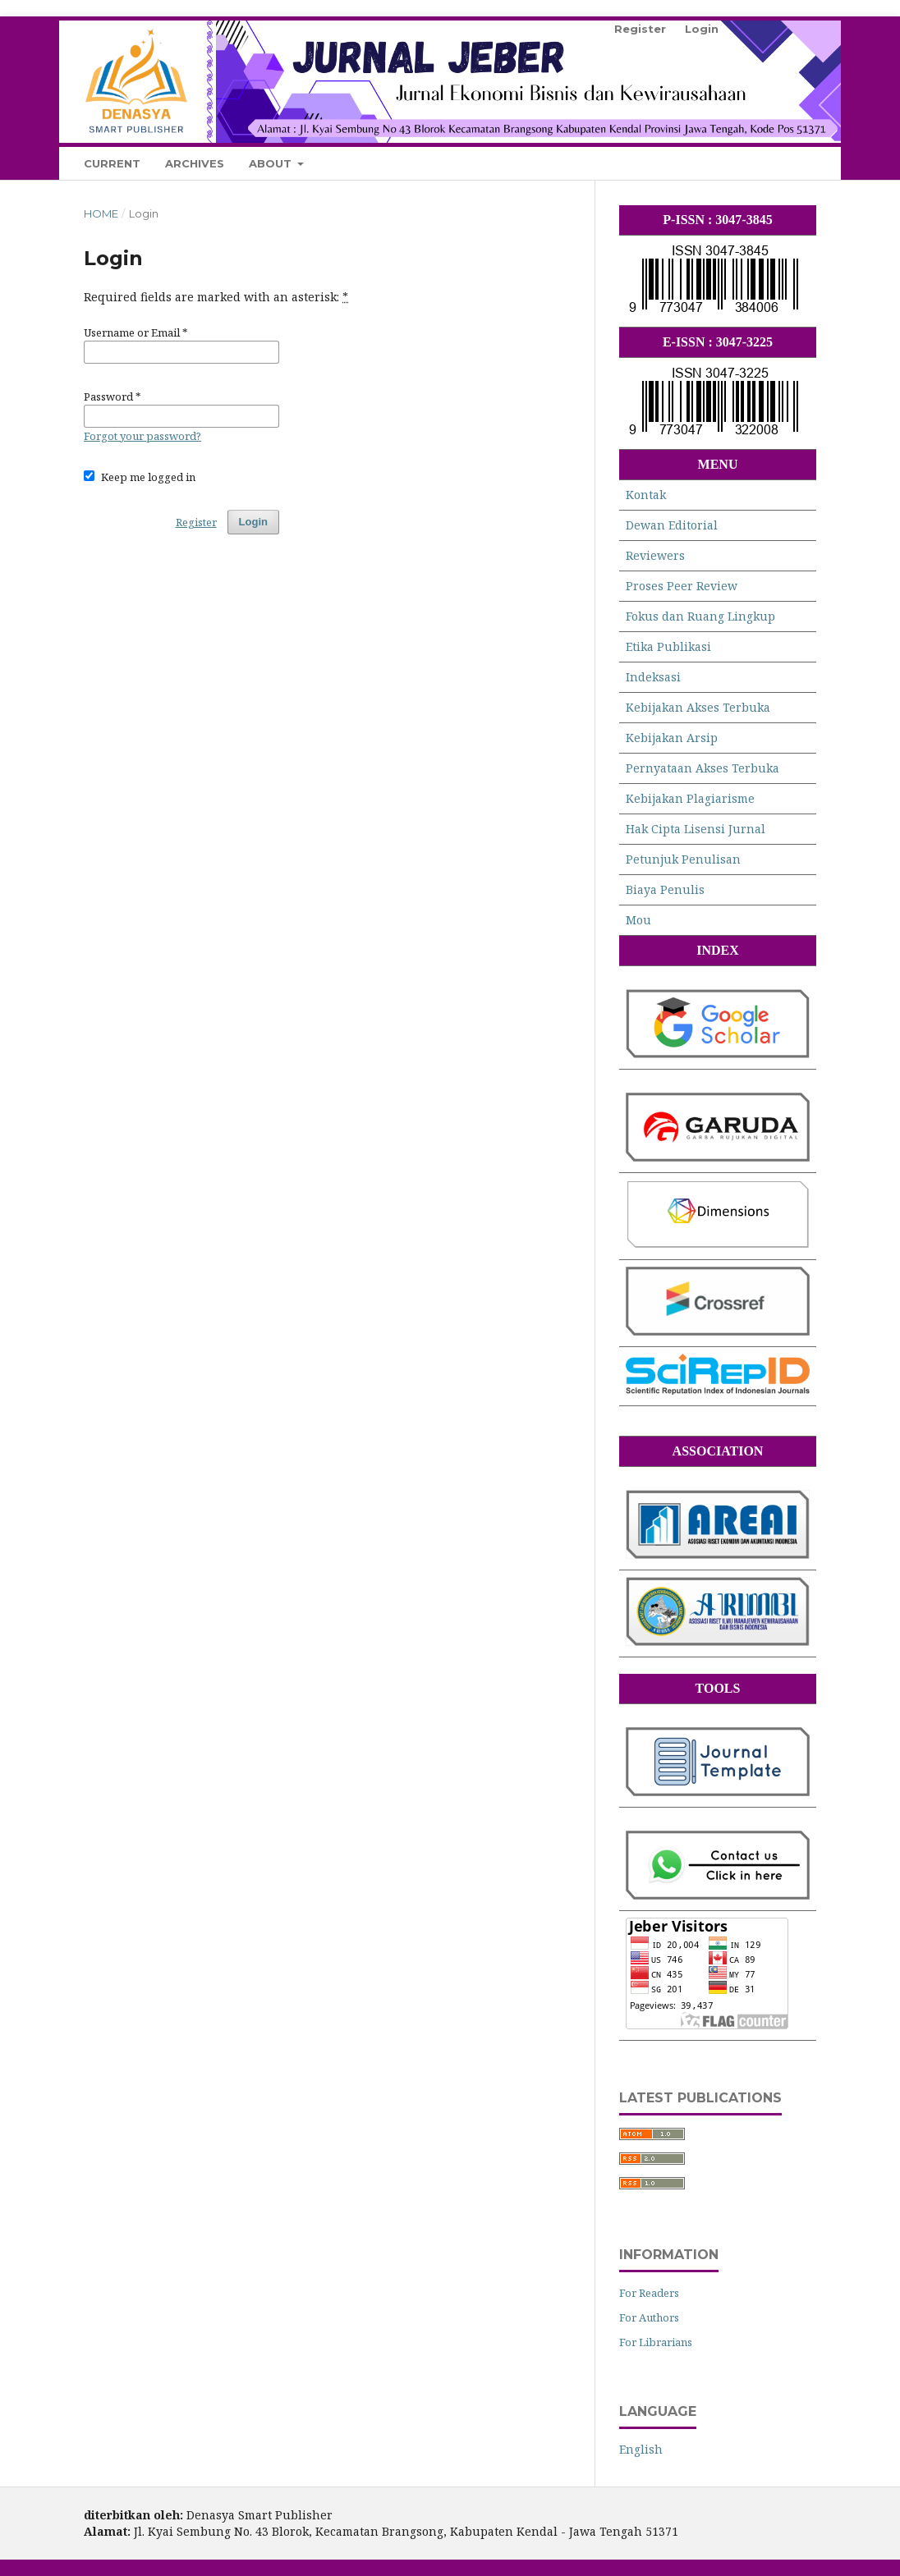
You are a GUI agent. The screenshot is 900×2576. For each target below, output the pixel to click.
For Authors (649, 2317)
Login (702, 28)
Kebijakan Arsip (672, 737)
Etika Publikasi (668, 646)
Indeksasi (653, 677)
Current (112, 163)
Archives (194, 163)
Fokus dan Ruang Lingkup (700, 616)
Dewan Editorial (672, 525)
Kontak (646, 494)
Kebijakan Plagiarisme (690, 798)
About (272, 163)
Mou (638, 920)
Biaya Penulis (665, 889)
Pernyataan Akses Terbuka (702, 768)
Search (780, 163)
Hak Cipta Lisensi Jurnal (695, 829)
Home (101, 213)
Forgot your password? (142, 436)
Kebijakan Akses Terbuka (698, 707)
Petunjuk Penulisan (683, 859)
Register (640, 28)
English (641, 2449)
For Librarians (655, 2342)
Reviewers (655, 555)
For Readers (649, 2292)
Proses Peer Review (681, 586)
